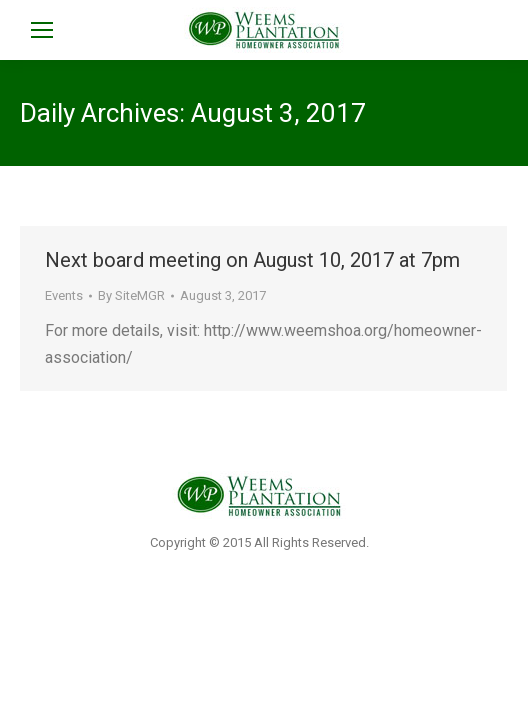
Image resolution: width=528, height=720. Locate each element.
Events (64, 295)
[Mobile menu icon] (42, 30)
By (131, 295)
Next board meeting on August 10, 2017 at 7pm (252, 260)
